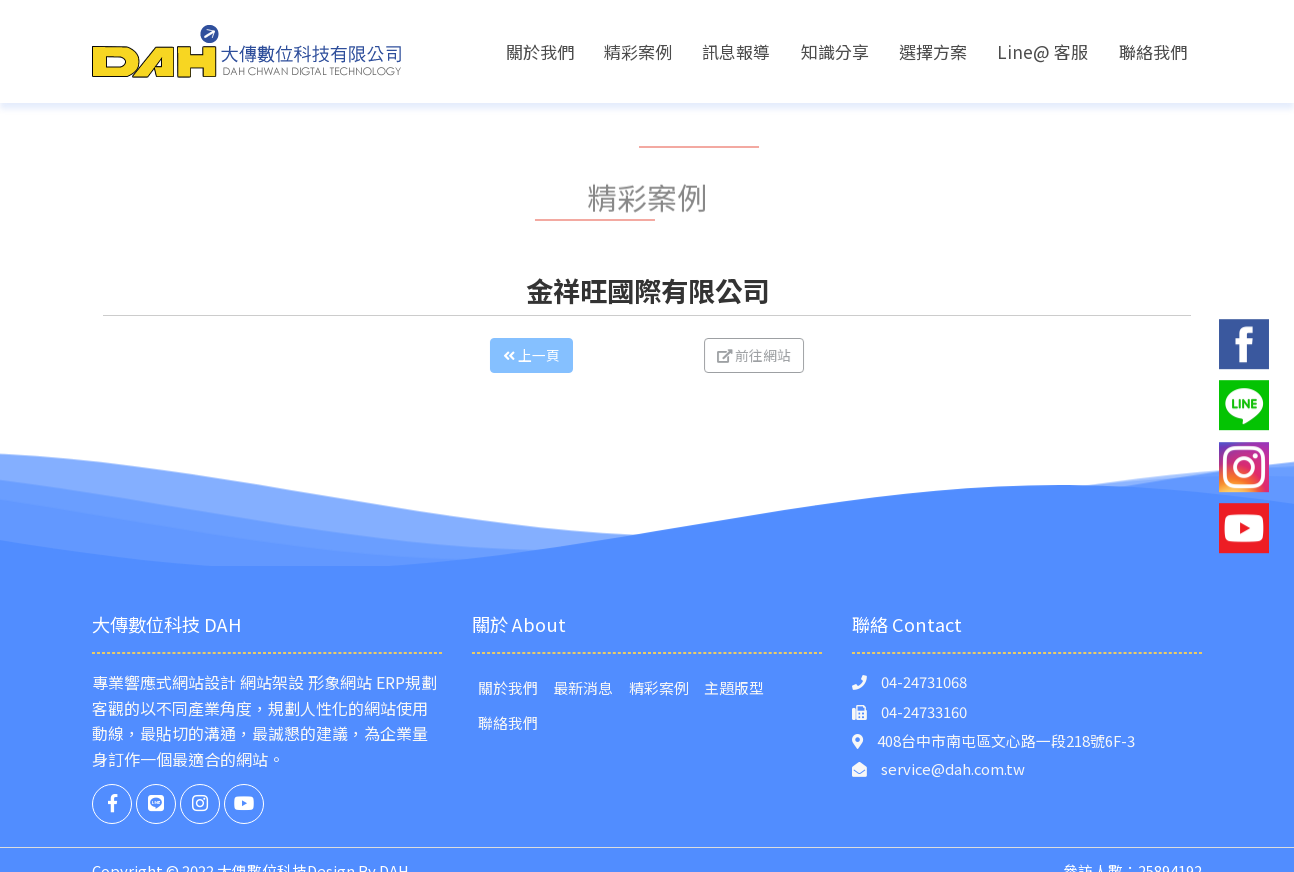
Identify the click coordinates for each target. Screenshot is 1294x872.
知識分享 (835, 51)
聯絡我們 (1153, 51)
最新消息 (583, 687)
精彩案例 (638, 51)
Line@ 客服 (1042, 51)
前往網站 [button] (797, 355)
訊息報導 (736, 51)
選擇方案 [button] (933, 51)
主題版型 (734, 687)
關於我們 (540, 51)
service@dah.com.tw (953, 768)
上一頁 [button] (488, 355)
